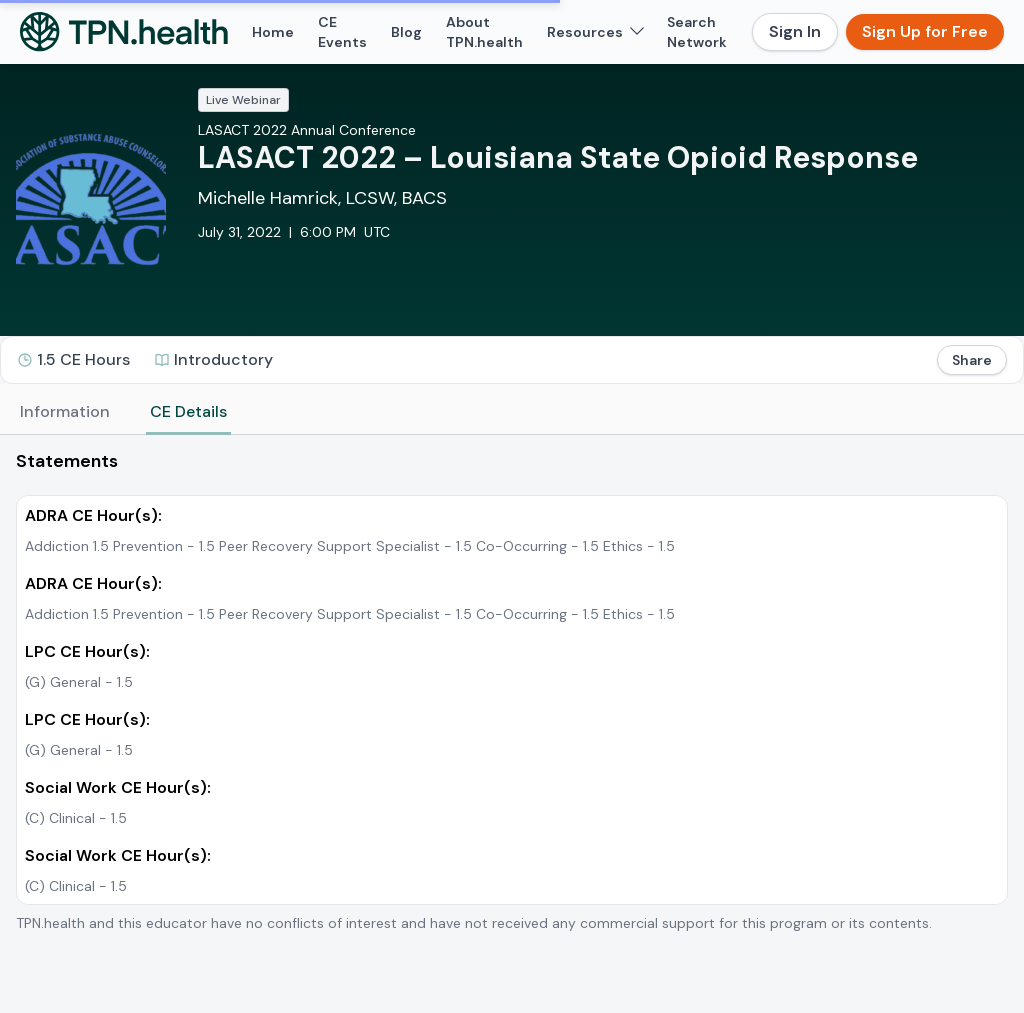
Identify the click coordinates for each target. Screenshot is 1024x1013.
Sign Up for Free (925, 31)
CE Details (188, 411)
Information (65, 411)
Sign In (795, 31)
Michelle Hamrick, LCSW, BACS (322, 198)
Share (972, 360)
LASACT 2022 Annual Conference (307, 130)
